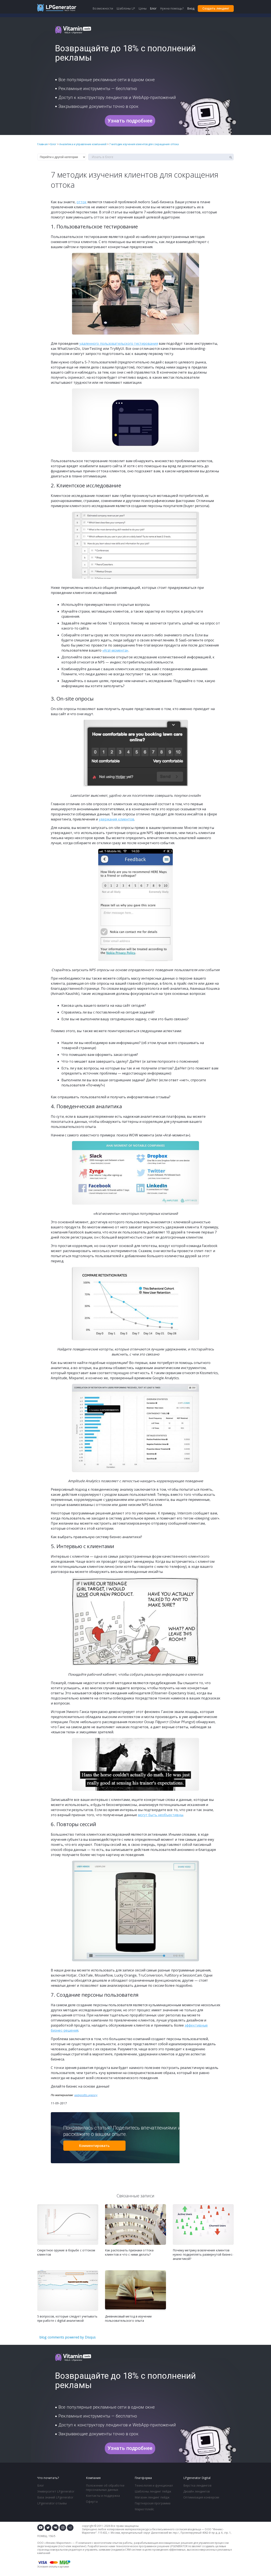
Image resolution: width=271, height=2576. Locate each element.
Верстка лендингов (197, 2485)
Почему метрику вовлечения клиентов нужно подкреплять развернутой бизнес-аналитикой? (203, 2254)
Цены (142, 8)
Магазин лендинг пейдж (152, 2497)
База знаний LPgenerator (55, 2497)
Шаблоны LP (125, 8)
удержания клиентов (116, 819)
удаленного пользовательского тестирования (118, 343)
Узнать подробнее (130, 121)
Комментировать (94, 2145)
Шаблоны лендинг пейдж (153, 2491)
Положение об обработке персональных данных (105, 2487)
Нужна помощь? (172, 8)
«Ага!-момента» (115, 650)
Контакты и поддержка (103, 2496)
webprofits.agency (85, 2095)
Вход (190, 8)
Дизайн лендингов (196, 2491)
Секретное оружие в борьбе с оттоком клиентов (66, 2252)
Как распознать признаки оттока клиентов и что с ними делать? (129, 2252)
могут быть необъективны (160, 1815)
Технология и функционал (154, 2485)
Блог (40, 2485)
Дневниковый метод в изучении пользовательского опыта (128, 2318)
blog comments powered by (67, 2337)
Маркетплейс (144, 2509)
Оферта (92, 2502)
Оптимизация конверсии (201, 2497)
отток (82, 202)
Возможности (103, 8)
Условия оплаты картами (53, 2566)
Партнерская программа (152, 2503)
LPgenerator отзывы (52, 2503)
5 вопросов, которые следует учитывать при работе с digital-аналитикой (67, 2318)
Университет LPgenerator (55, 2491)
